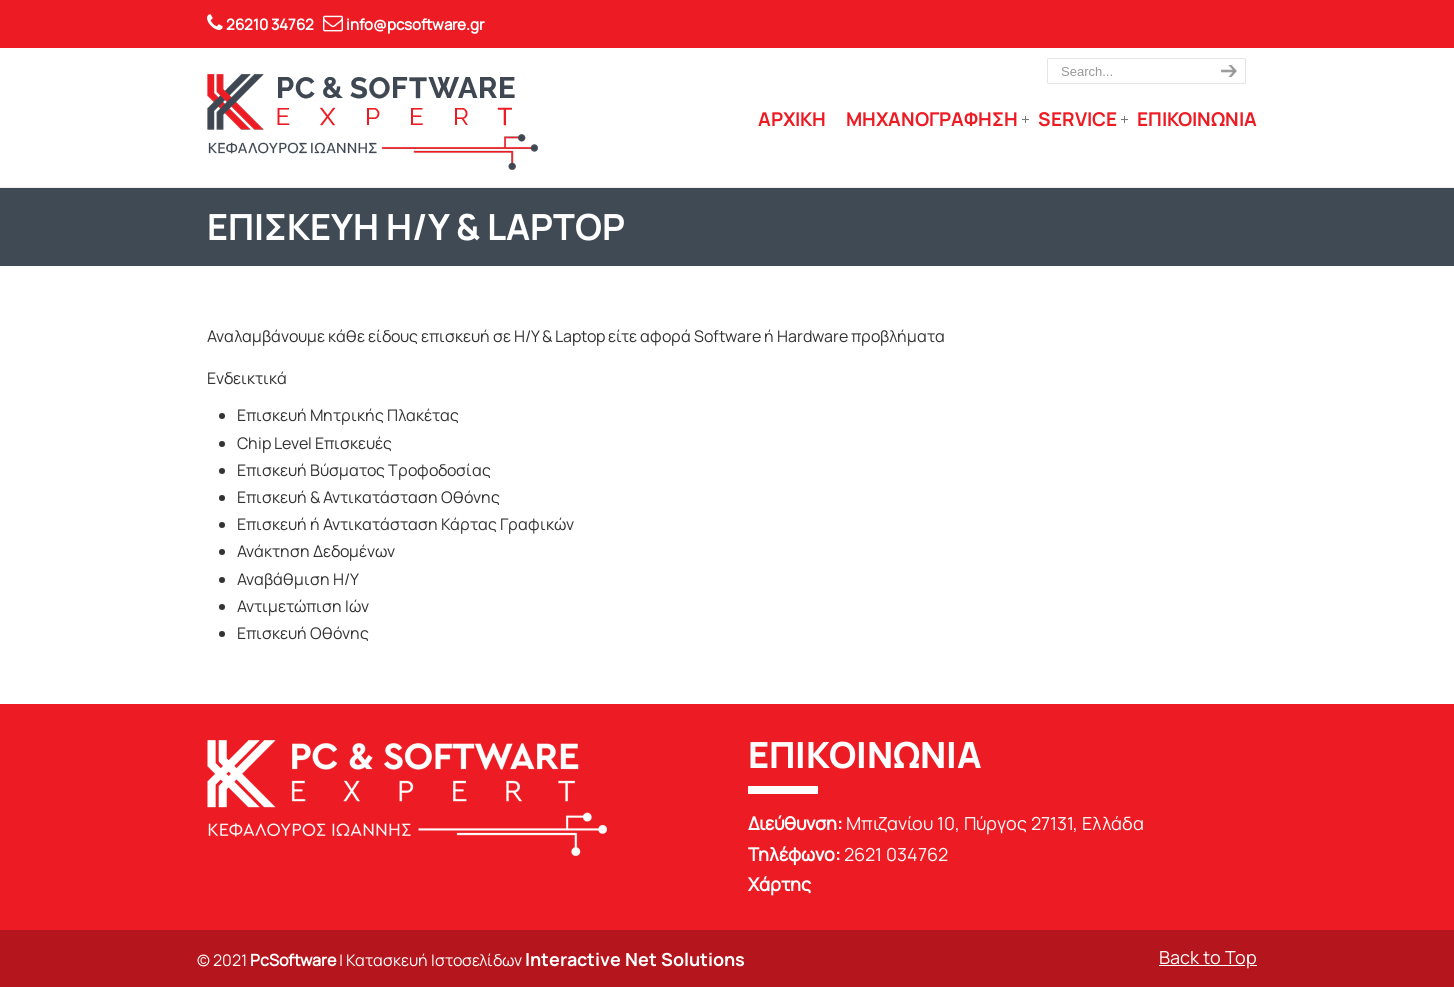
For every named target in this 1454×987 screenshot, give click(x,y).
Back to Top (1208, 957)
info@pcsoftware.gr (415, 24)
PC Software (372, 122)
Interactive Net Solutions (635, 959)
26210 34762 (270, 24)
